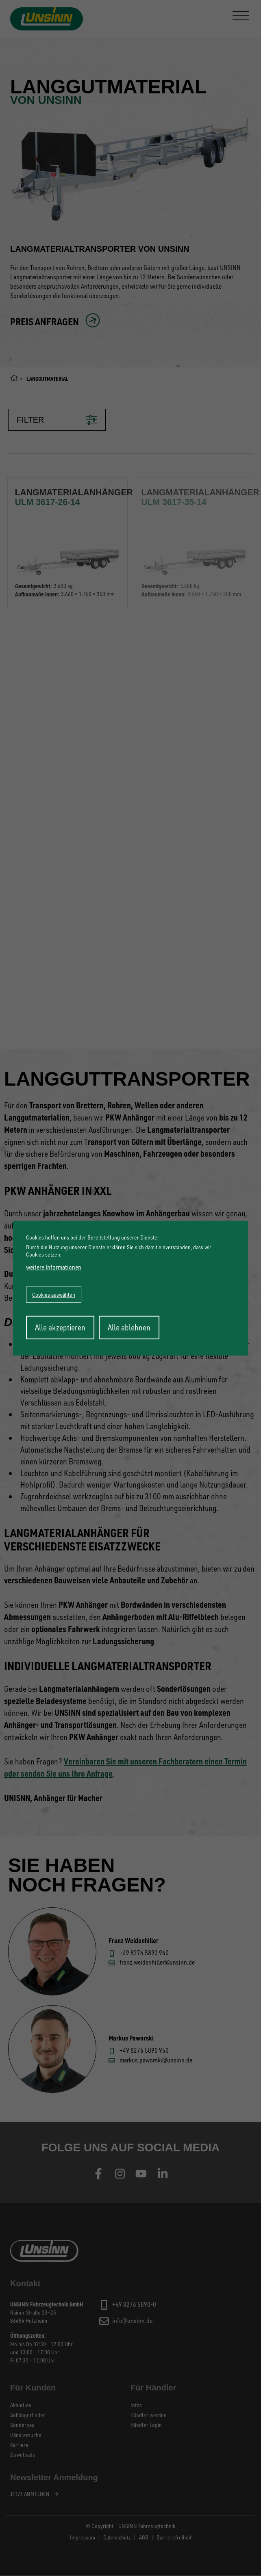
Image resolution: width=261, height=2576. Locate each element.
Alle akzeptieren (60, 1327)
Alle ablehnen (129, 1327)
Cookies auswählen (53, 1294)
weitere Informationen (53, 1267)
